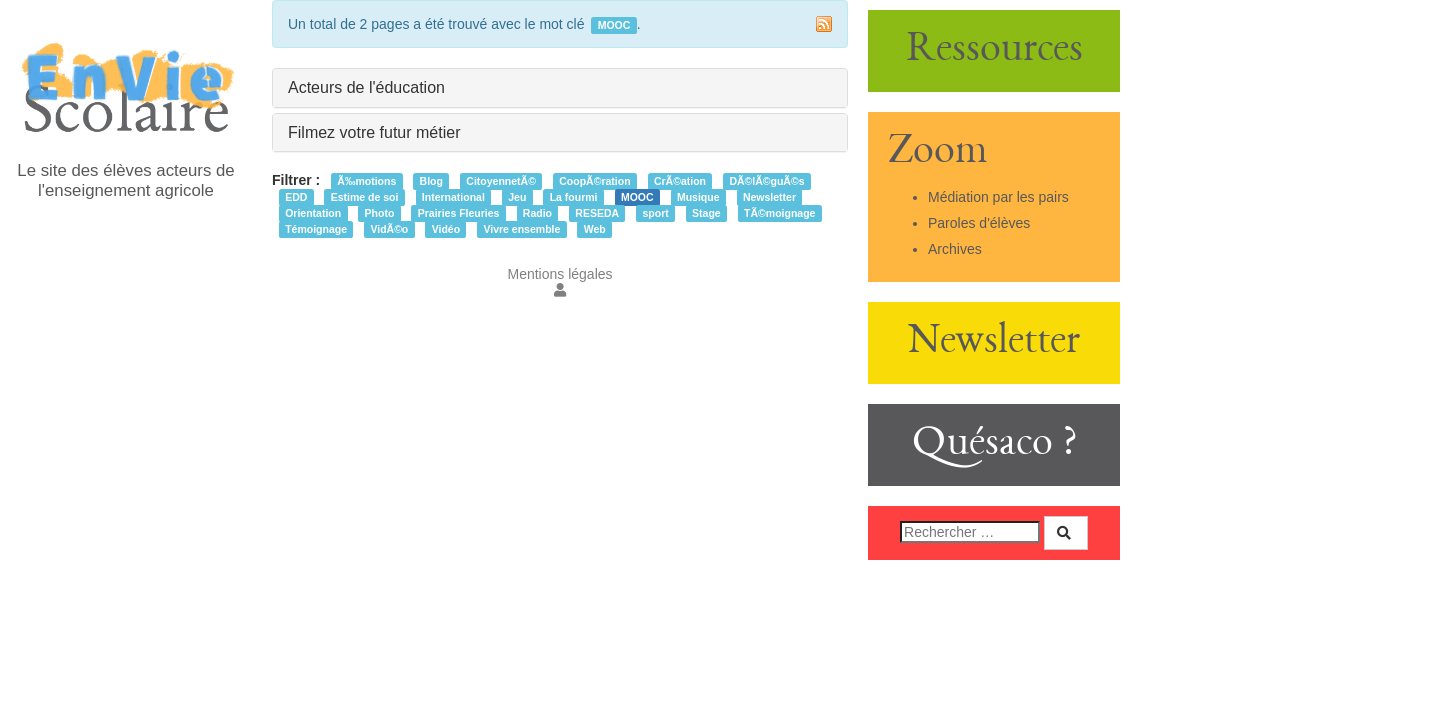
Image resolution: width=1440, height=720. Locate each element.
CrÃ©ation (680, 181)
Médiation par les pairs (998, 197)
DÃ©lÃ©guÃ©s (766, 181)
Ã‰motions (366, 181)
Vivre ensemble (521, 229)
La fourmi (574, 197)
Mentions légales (559, 274)
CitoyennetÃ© (501, 181)
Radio (537, 213)
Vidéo (446, 229)
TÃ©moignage (779, 213)
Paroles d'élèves (979, 223)
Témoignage (316, 229)
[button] (560, 290)
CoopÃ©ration (594, 181)
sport (655, 213)
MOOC (637, 197)
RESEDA (597, 213)
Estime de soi (365, 197)
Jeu (517, 197)
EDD (296, 197)
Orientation (313, 213)
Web (595, 229)
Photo (380, 213)
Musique (698, 197)
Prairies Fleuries (459, 213)
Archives (955, 249)
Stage (706, 213)
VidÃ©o (389, 229)
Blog (431, 181)
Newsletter (769, 197)
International (453, 197)
